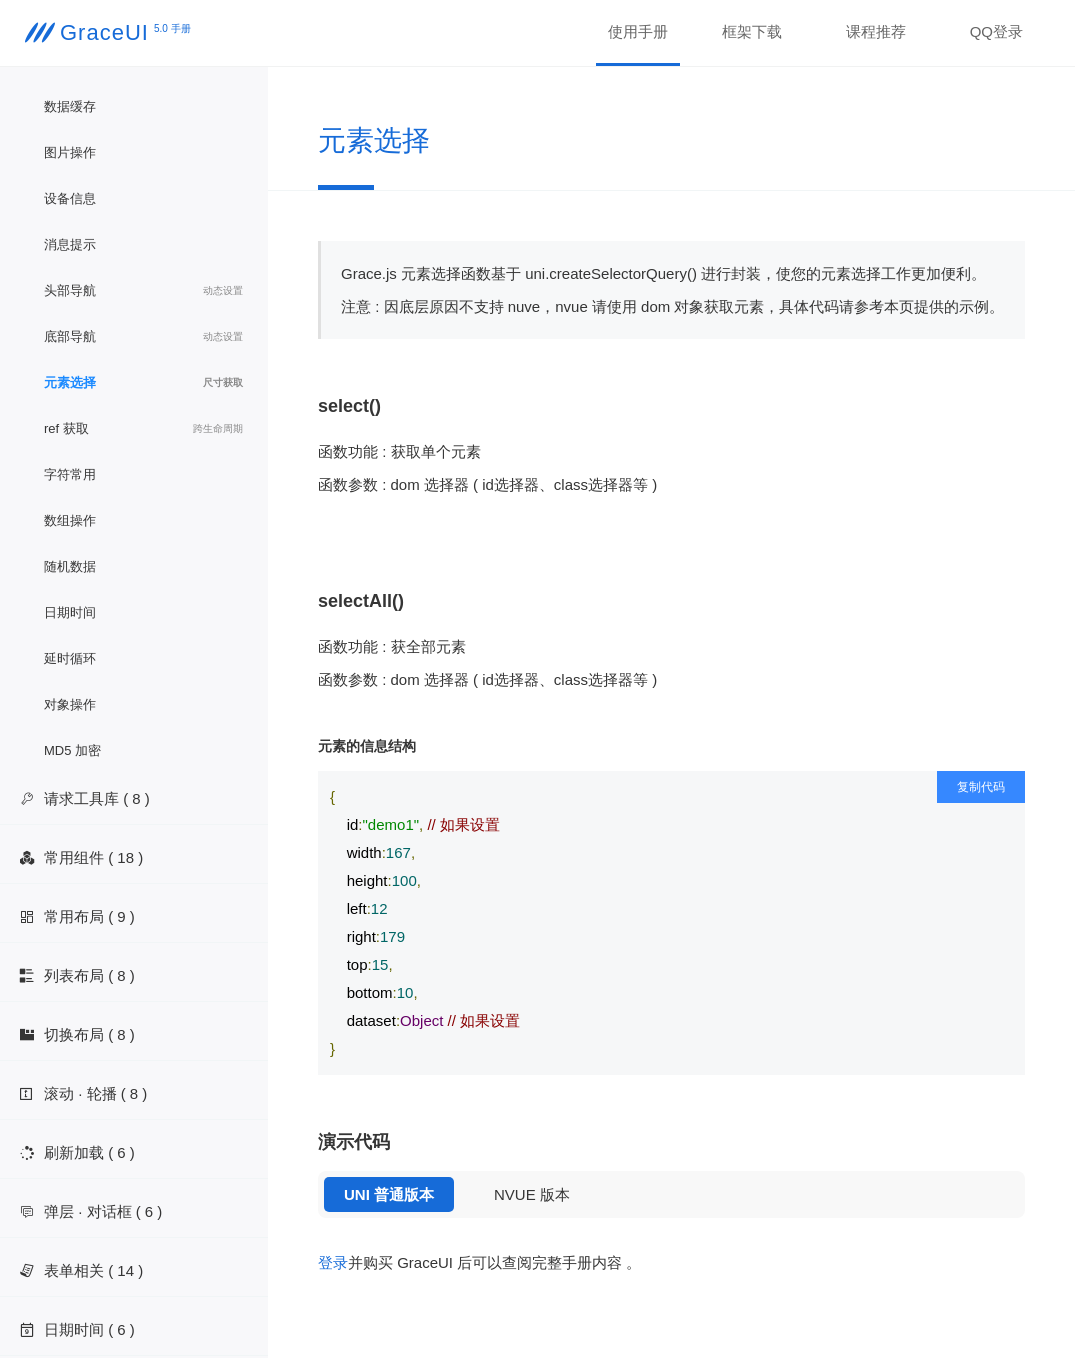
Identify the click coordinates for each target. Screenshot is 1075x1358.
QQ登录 (996, 31)
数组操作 (70, 520)
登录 (333, 1262)
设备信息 (70, 198)
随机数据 (70, 566)
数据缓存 (70, 106)
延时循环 (70, 658)
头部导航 (143, 291)
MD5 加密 (72, 750)
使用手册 (638, 31)
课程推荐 (876, 31)
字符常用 (70, 474)
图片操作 (70, 152)
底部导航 (143, 337)
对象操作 (70, 704)
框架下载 (752, 31)
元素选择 (143, 383)
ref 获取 (143, 429)
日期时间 (70, 612)
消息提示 (70, 244)
